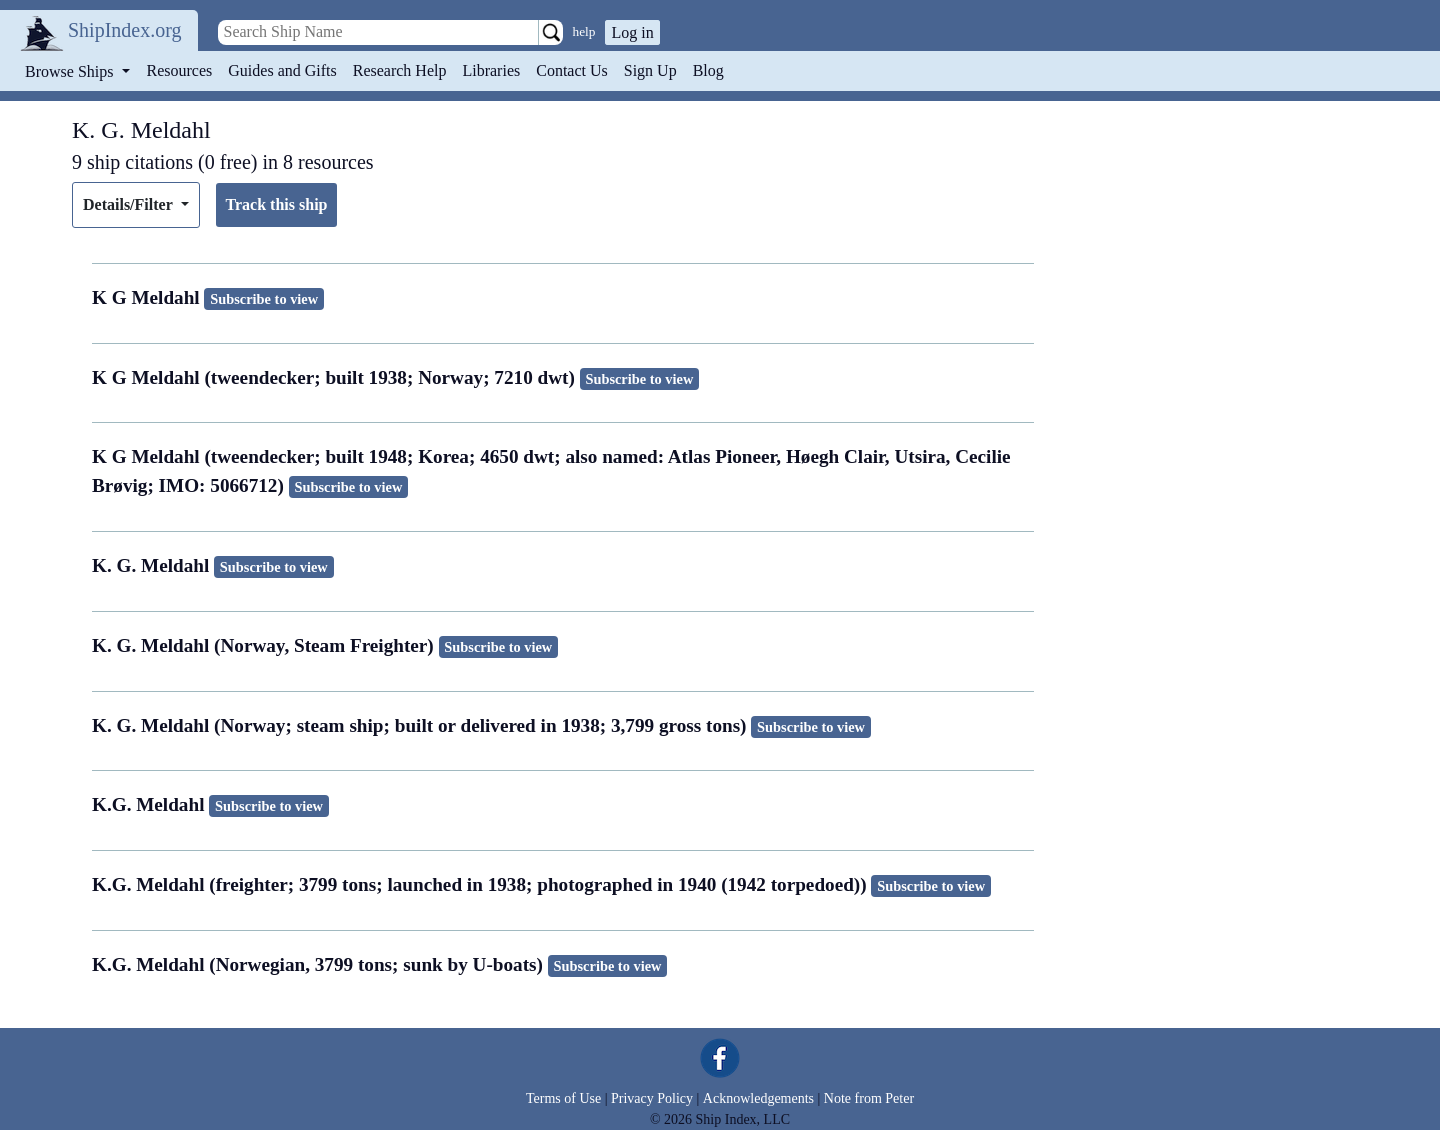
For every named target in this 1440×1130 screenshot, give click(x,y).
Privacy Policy (652, 1098)
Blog (708, 70)
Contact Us (572, 70)
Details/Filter (129, 204)
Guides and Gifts (282, 70)
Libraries (491, 70)
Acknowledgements (758, 1098)
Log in (632, 32)
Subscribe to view (264, 299)
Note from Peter (869, 1098)
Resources (180, 70)
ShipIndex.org (125, 30)
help (584, 31)
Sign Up (650, 70)
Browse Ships (71, 71)
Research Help (400, 70)
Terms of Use (563, 1098)
